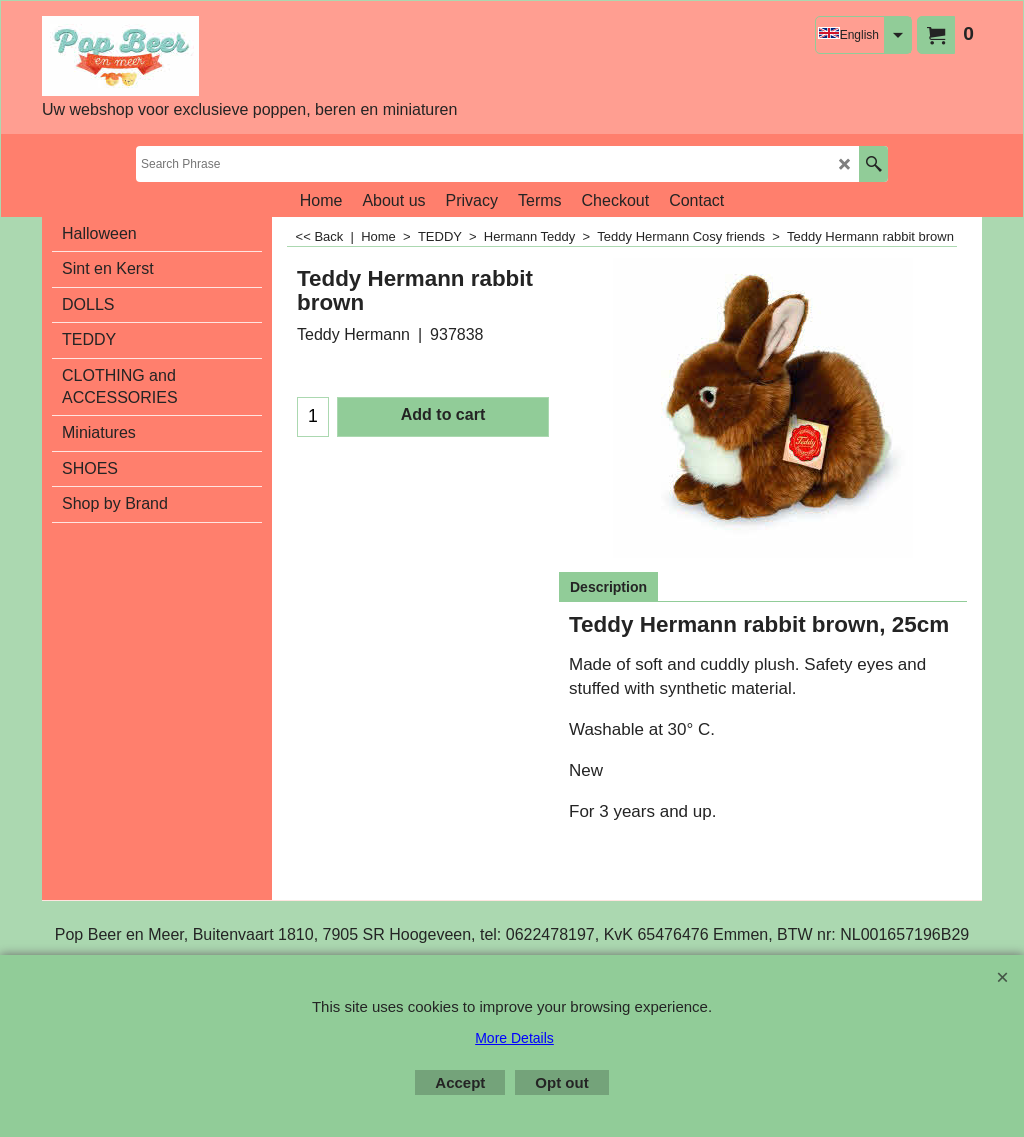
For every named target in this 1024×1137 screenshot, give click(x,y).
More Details (514, 1038)
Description (608, 587)
